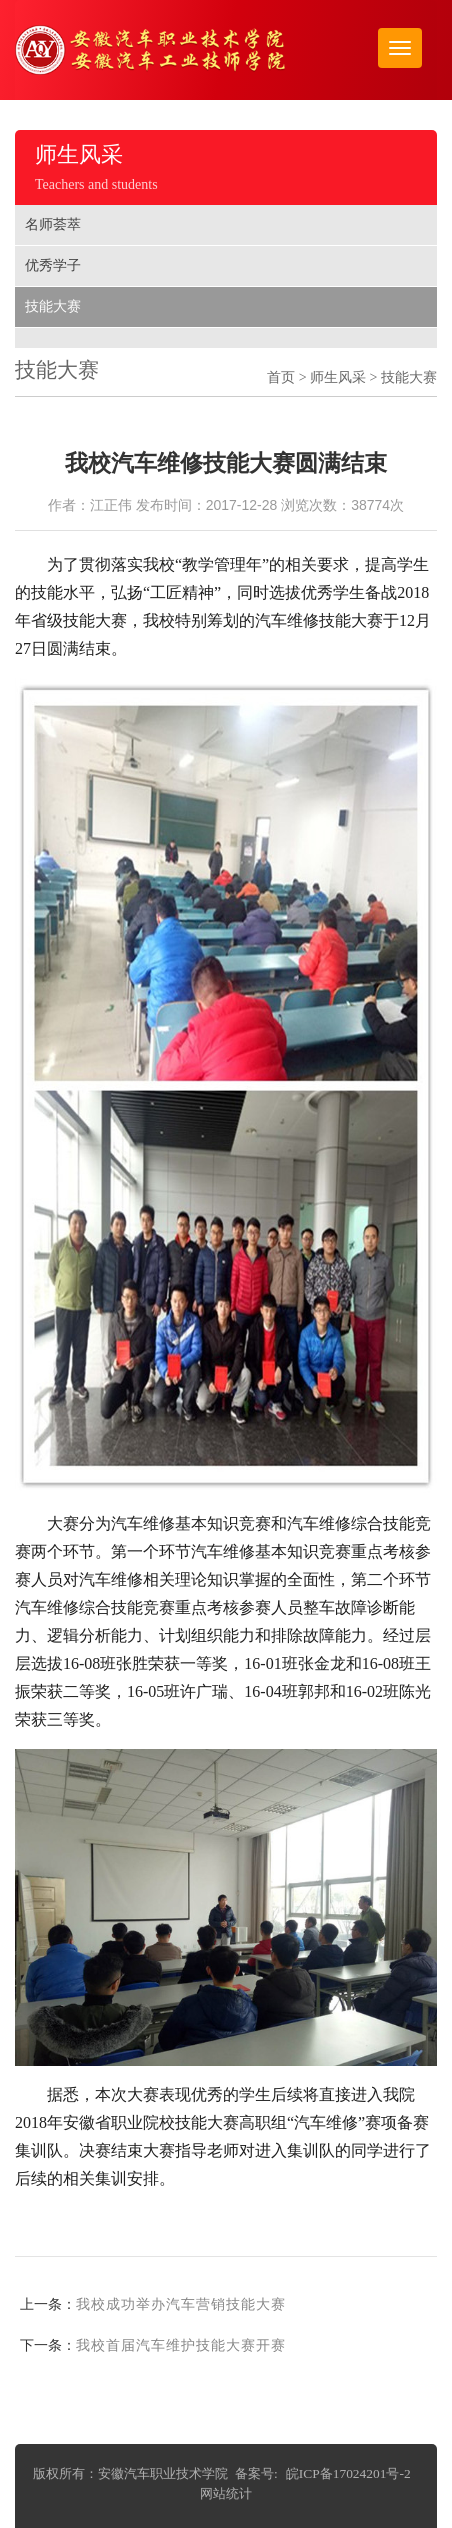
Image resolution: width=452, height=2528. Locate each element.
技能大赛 (53, 306)
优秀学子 (53, 265)
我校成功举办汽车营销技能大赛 (181, 2304)
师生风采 (338, 377)
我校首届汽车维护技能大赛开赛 (181, 2345)
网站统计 (226, 2493)
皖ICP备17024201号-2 (348, 2473)
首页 (281, 377)
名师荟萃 (53, 224)
